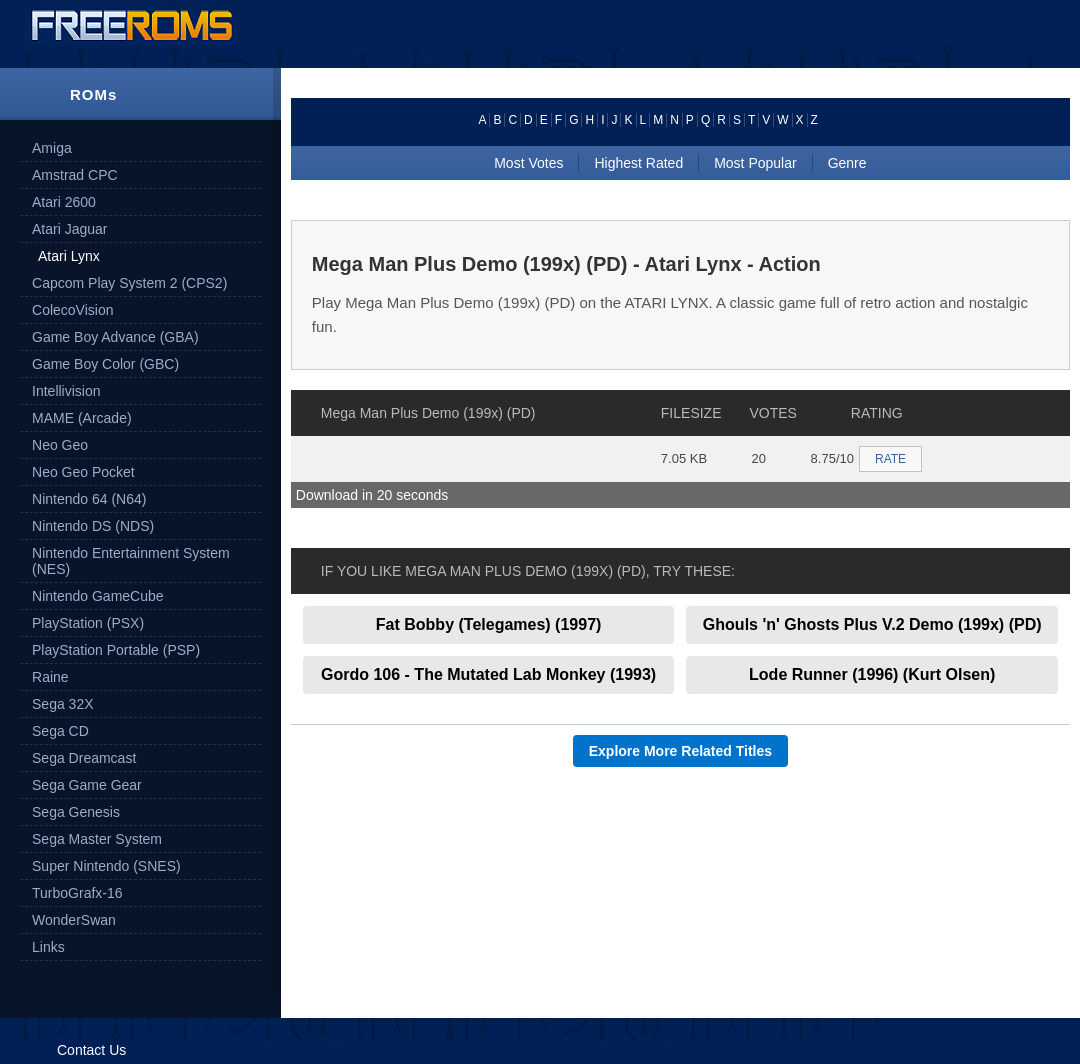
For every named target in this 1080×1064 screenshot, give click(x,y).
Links (48, 947)
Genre (847, 163)
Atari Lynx (69, 256)
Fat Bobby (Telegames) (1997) (489, 624)
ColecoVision (72, 310)
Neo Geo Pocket (83, 472)
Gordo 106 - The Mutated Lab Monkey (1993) (488, 674)
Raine (50, 677)
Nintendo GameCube (98, 596)
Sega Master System (97, 839)
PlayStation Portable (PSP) (116, 650)
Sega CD (60, 731)
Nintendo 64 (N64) (89, 499)
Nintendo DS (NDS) (93, 526)
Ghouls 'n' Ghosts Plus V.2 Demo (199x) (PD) (872, 624)
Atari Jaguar (69, 229)
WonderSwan (74, 920)
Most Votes (528, 163)
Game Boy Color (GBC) (105, 364)
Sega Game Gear (87, 785)
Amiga (52, 148)
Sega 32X (63, 704)
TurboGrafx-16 (77, 893)
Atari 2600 (64, 202)
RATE (890, 459)
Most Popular (755, 163)
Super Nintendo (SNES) (106, 866)
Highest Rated (638, 163)
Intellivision (66, 391)
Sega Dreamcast (84, 758)
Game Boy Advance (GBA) (115, 337)
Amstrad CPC (75, 175)
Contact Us (91, 1050)
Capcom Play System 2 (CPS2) (129, 283)
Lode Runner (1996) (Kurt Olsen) (872, 674)
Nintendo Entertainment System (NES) (131, 561)
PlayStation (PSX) (88, 623)
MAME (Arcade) (82, 418)
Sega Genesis (76, 812)
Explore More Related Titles (680, 751)
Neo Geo (60, 445)
